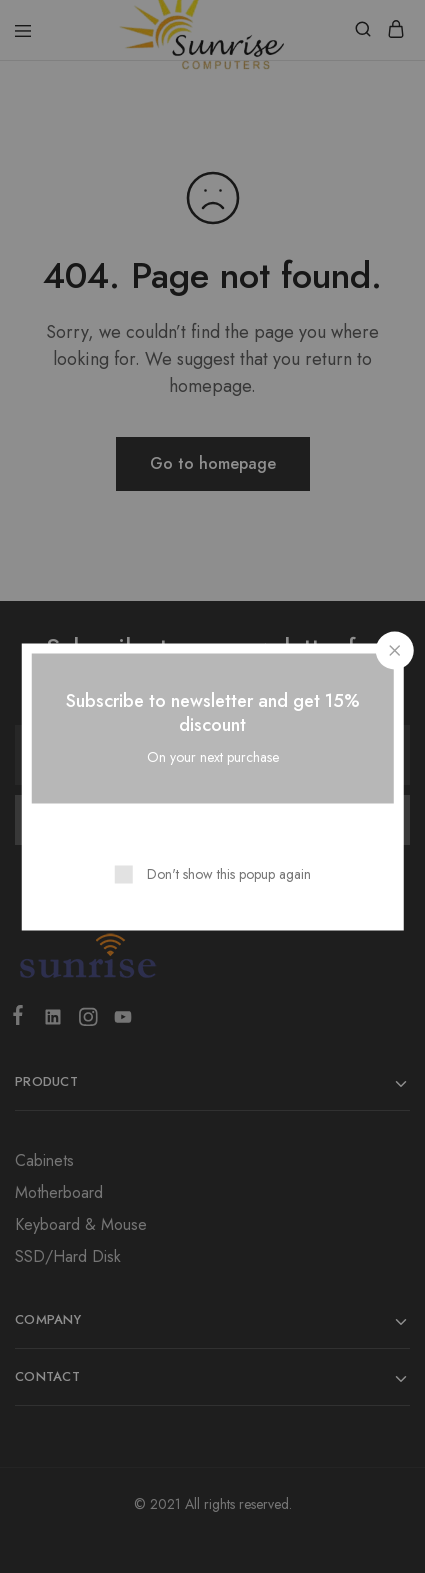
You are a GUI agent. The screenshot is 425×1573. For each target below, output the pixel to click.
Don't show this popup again (229, 873)
